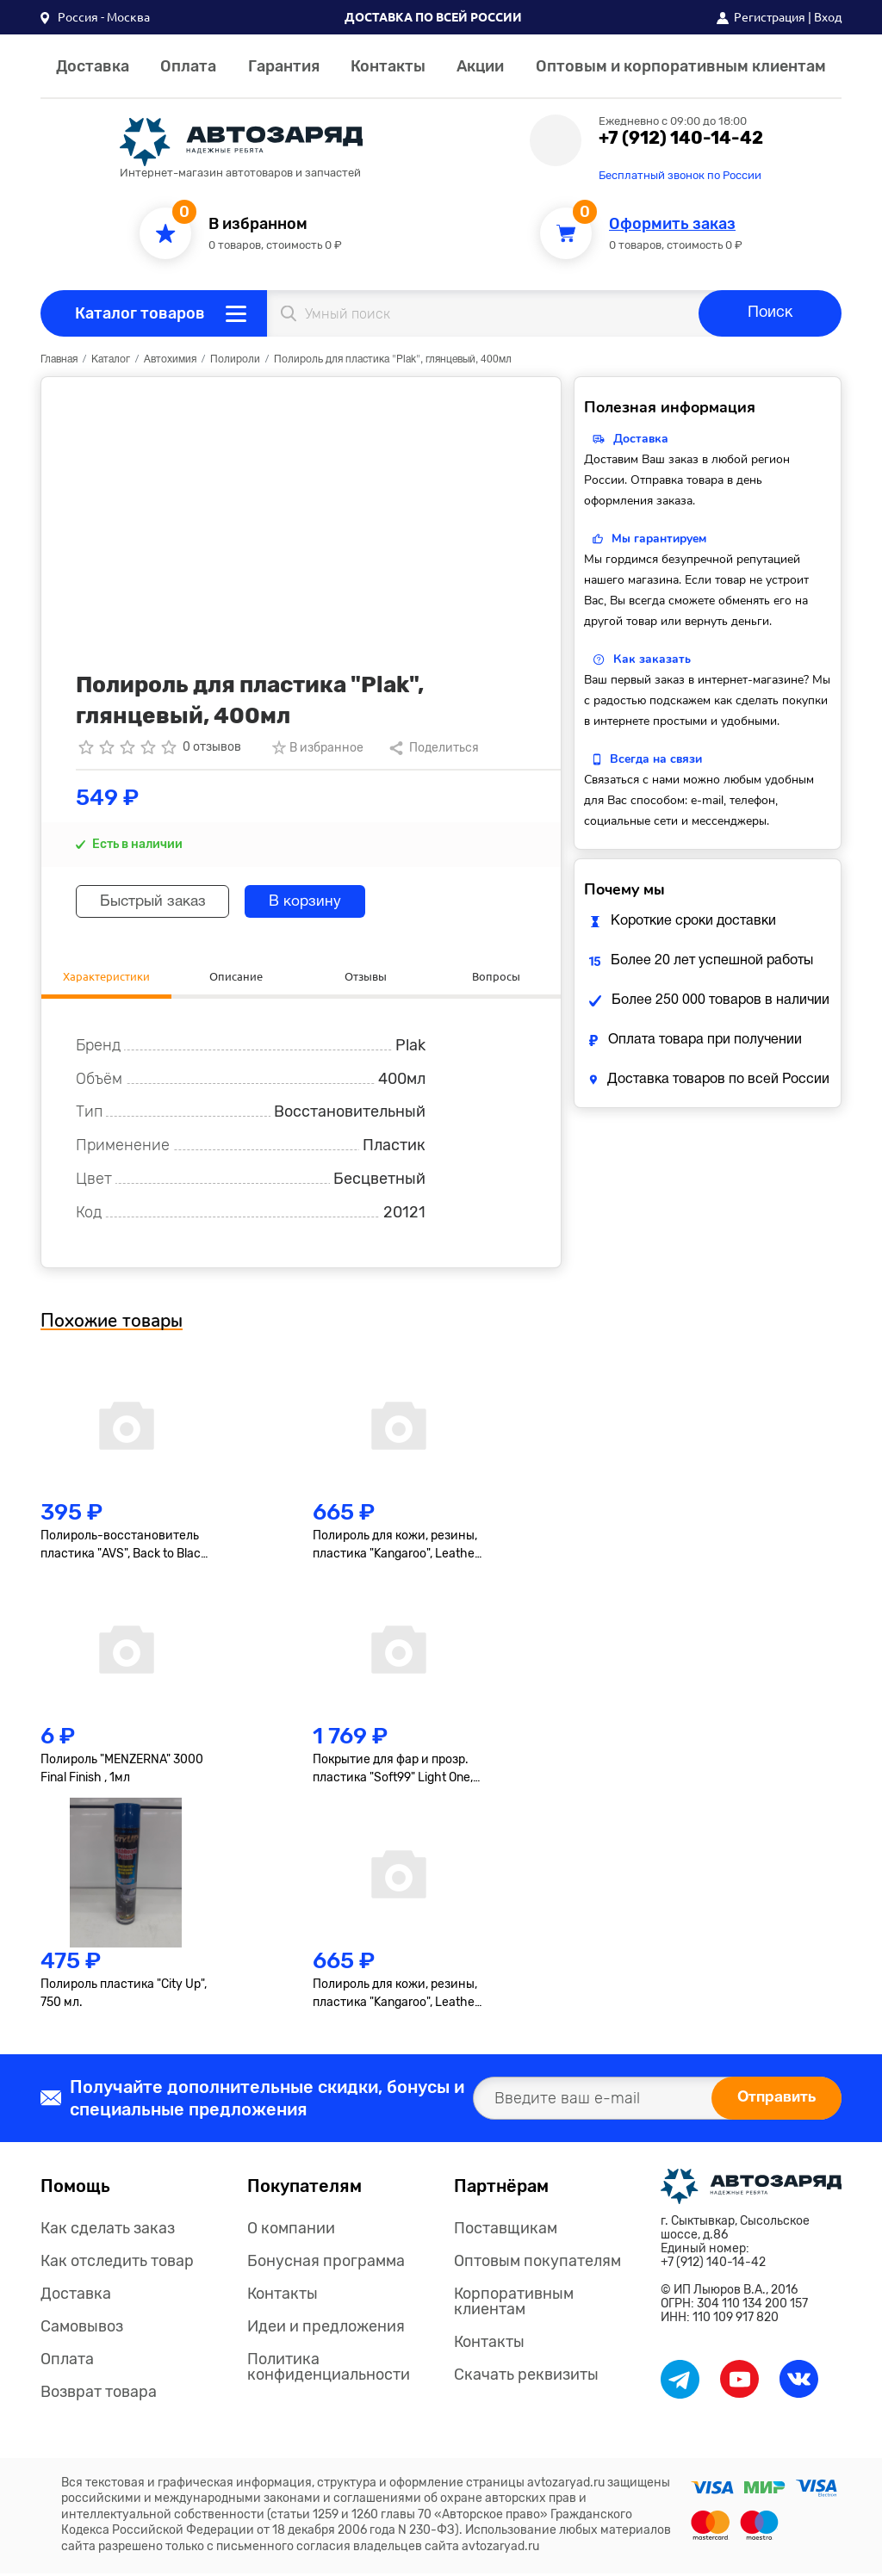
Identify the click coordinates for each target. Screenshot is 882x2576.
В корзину (319, 902)
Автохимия (170, 359)
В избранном (257, 224)
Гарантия (284, 66)
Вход (828, 17)
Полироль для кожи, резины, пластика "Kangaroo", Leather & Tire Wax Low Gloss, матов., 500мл (396, 1996)
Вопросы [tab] (496, 976)
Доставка (92, 66)
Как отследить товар (117, 2263)
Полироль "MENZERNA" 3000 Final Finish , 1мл (121, 1771)
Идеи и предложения (326, 2328)
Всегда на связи (656, 759)
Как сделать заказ (107, 2230)
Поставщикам (505, 2230)
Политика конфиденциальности (328, 2369)
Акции (480, 66)
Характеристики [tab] (106, 976)
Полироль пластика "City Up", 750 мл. (123, 1995)
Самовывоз (81, 2328)
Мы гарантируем (659, 538)
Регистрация (769, 17)
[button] (95, 17)
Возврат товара (98, 2394)
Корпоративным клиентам (514, 2304)
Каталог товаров (140, 313)
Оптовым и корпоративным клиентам (681, 66)
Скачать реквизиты (526, 2377)
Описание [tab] (236, 976)
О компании (291, 2230)
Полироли (235, 359)
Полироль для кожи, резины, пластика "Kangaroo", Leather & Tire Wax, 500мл (396, 1547)
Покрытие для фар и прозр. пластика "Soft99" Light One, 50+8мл (393, 1772)
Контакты (388, 66)
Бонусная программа (326, 2263)
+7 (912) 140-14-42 (681, 137)
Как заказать (652, 659)
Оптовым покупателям (537, 2263)
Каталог (110, 359)
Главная (59, 359)
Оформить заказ (672, 224)
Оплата (188, 66)
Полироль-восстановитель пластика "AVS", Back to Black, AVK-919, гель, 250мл (124, 1547)
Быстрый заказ (158, 902)
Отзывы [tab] (366, 976)
